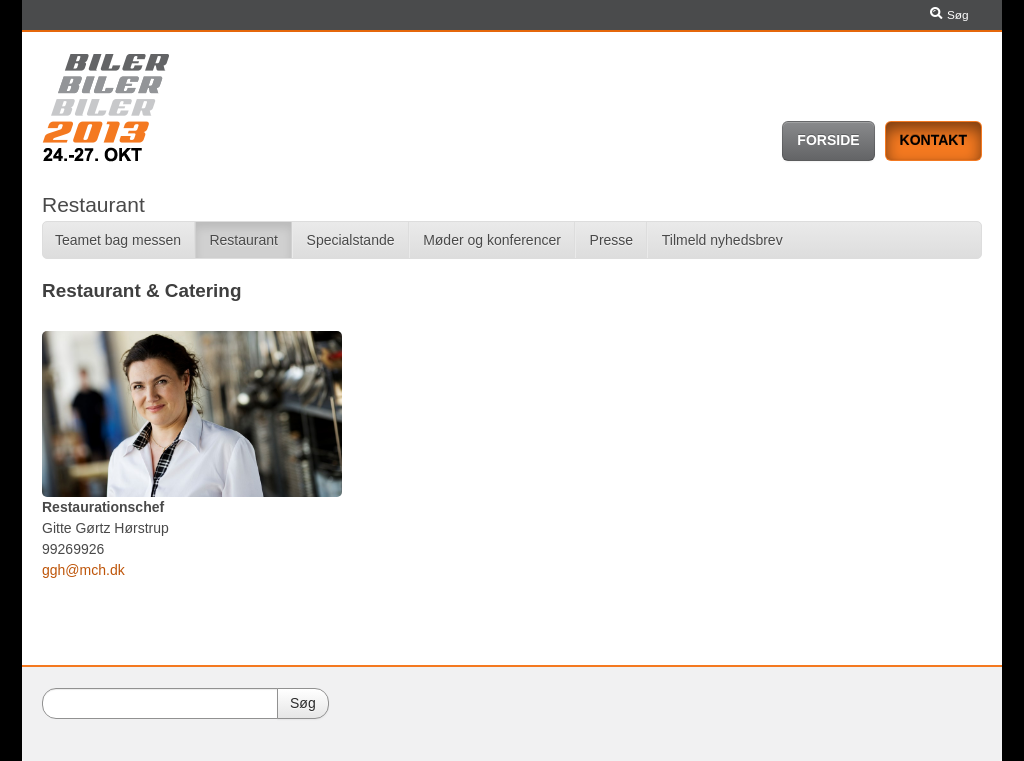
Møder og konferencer (492, 240)
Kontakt (933, 140)
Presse (612, 240)
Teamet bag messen (118, 240)
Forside (828, 140)
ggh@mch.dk (83, 570)
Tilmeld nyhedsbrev (722, 240)
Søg (947, 15)
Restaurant (243, 240)
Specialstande (351, 240)
